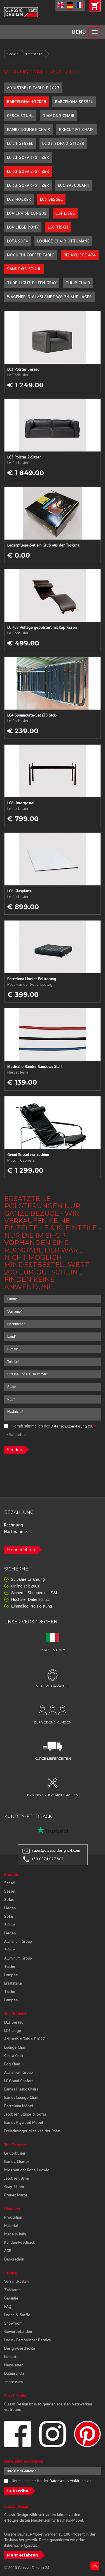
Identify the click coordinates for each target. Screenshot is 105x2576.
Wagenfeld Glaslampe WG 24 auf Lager (49, 296)
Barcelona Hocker (26, 101)
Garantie (11, 2298)
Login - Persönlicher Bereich (27, 2339)
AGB (7, 2250)
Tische (9, 1966)
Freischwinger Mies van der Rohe (32, 2130)
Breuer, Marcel (16, 2195)
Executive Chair (76, 129)
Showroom (13, 2323)
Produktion (13, 2217)
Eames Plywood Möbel (23, 2122)
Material (11, 2225)
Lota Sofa (17, 241)
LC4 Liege (65, 213)
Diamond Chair (58, 115)
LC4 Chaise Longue (26, 213)
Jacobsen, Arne (16, 2178)
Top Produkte (15, 2013)
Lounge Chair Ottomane (63, 241)
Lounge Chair (15, 2047)
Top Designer (15, 2144)
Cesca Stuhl (20, 115)
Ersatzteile (34, 54)
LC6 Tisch (58, 227)
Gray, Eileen (14, 2186)
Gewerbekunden (18, 2331)
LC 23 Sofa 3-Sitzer (28, 157)
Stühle (9, 1924)
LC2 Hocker (19, 199)
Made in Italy (15, 2234)
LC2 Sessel (13, 2022)
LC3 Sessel (51, 199)
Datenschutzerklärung (69, 1426)
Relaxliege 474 (80, 255)
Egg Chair (12, 2064)
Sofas (9, 1899)
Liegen (10, 1907)
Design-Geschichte (19, 2348)
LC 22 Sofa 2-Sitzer (63, 143)
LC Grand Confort (18, 2080)
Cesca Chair (14, 2055)
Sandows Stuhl (24, 268)
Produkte (11, 1874)
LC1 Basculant (74, 185)
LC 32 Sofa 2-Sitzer (28, 171)
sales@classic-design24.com (56, 1850)
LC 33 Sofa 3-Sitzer (28, 185)
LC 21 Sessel (20, 143)
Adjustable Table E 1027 (33, 87)
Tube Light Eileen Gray (32, 282)
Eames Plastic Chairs (21, 2089)
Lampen (11, 1974)
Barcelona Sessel (74, 101)
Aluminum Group (18, 1941)
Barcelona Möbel (18, 2105)
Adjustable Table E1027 (24, 2038)
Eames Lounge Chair (28, 129)
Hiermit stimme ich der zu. (50, 1426)
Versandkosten (16, 2281)
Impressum (13, 2381)
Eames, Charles (16, 2161)
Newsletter (13, 2365)
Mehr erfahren (21, 1549)
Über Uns (12, 2208)
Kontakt (10, 2356)
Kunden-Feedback (19, 2242)
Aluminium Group (18, 2072)
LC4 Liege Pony (23, 227)
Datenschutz (14, 2373)
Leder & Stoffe (17, 2314)
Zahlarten (12, 2289)
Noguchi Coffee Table (31, 255)
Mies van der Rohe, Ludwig (26, 2169)
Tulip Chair (78, 282)
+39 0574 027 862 (48, 1858)
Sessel (9, 1882)
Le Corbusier (14, 2153)
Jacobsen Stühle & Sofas (25, 2114)
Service (12, 54)
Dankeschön (14, 2259)
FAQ (7, 2306)
